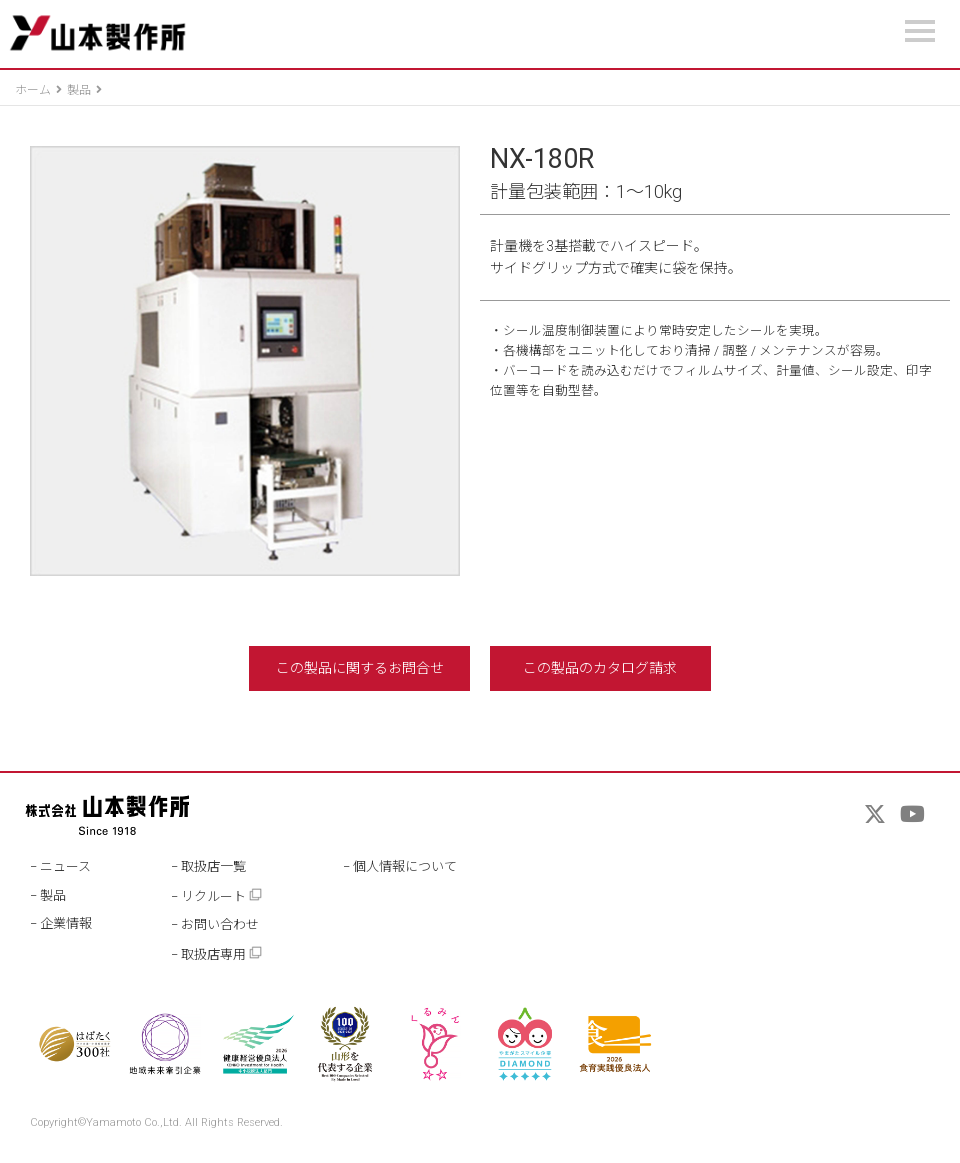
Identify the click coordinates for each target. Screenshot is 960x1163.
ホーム (33, 90)
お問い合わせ (220, 924)
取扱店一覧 (213, 866)
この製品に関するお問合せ (360, 668)
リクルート (222, 895)
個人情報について (405, 866)
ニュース (65, 866)
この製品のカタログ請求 (600, 668)
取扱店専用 (222, 953)
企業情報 (66, 923)
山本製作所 (97, 33)
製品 (79, 90)
